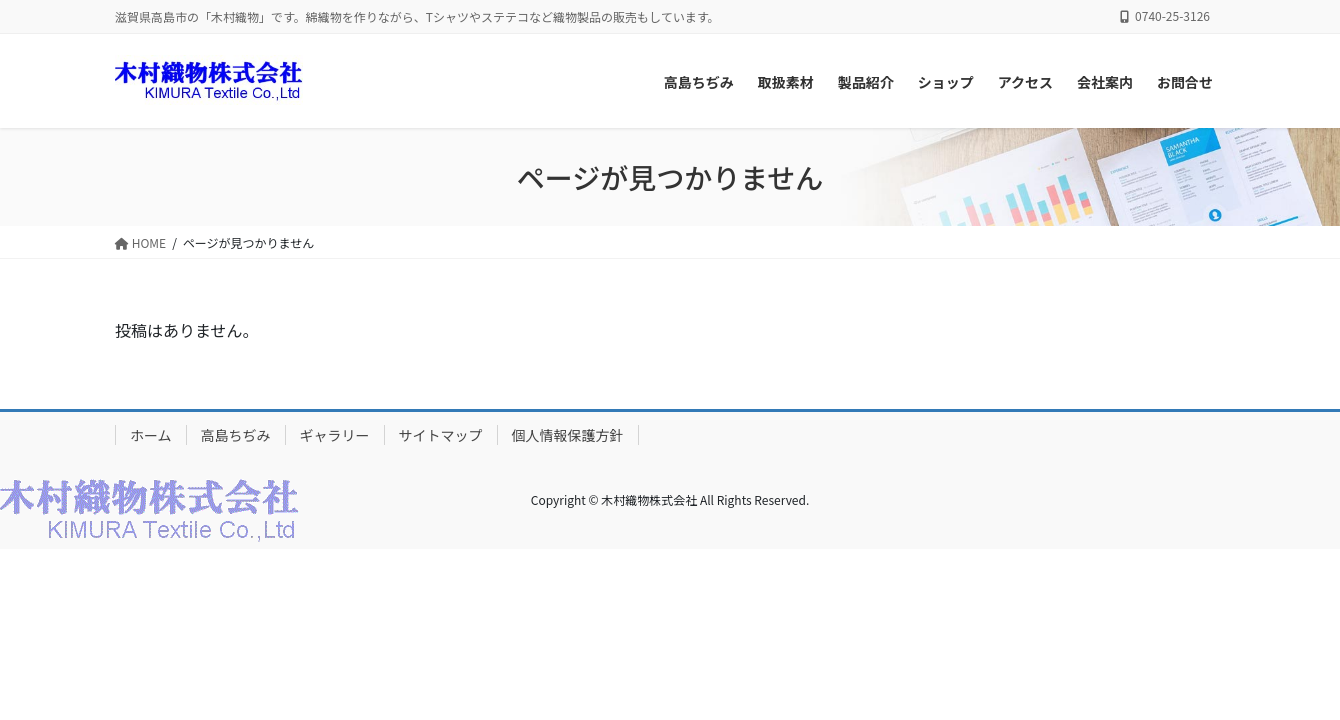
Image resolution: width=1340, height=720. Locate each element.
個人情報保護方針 (568, 435)
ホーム (151, 435)
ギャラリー (335, 435)
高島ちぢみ (236, 435)
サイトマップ (441, 435)
